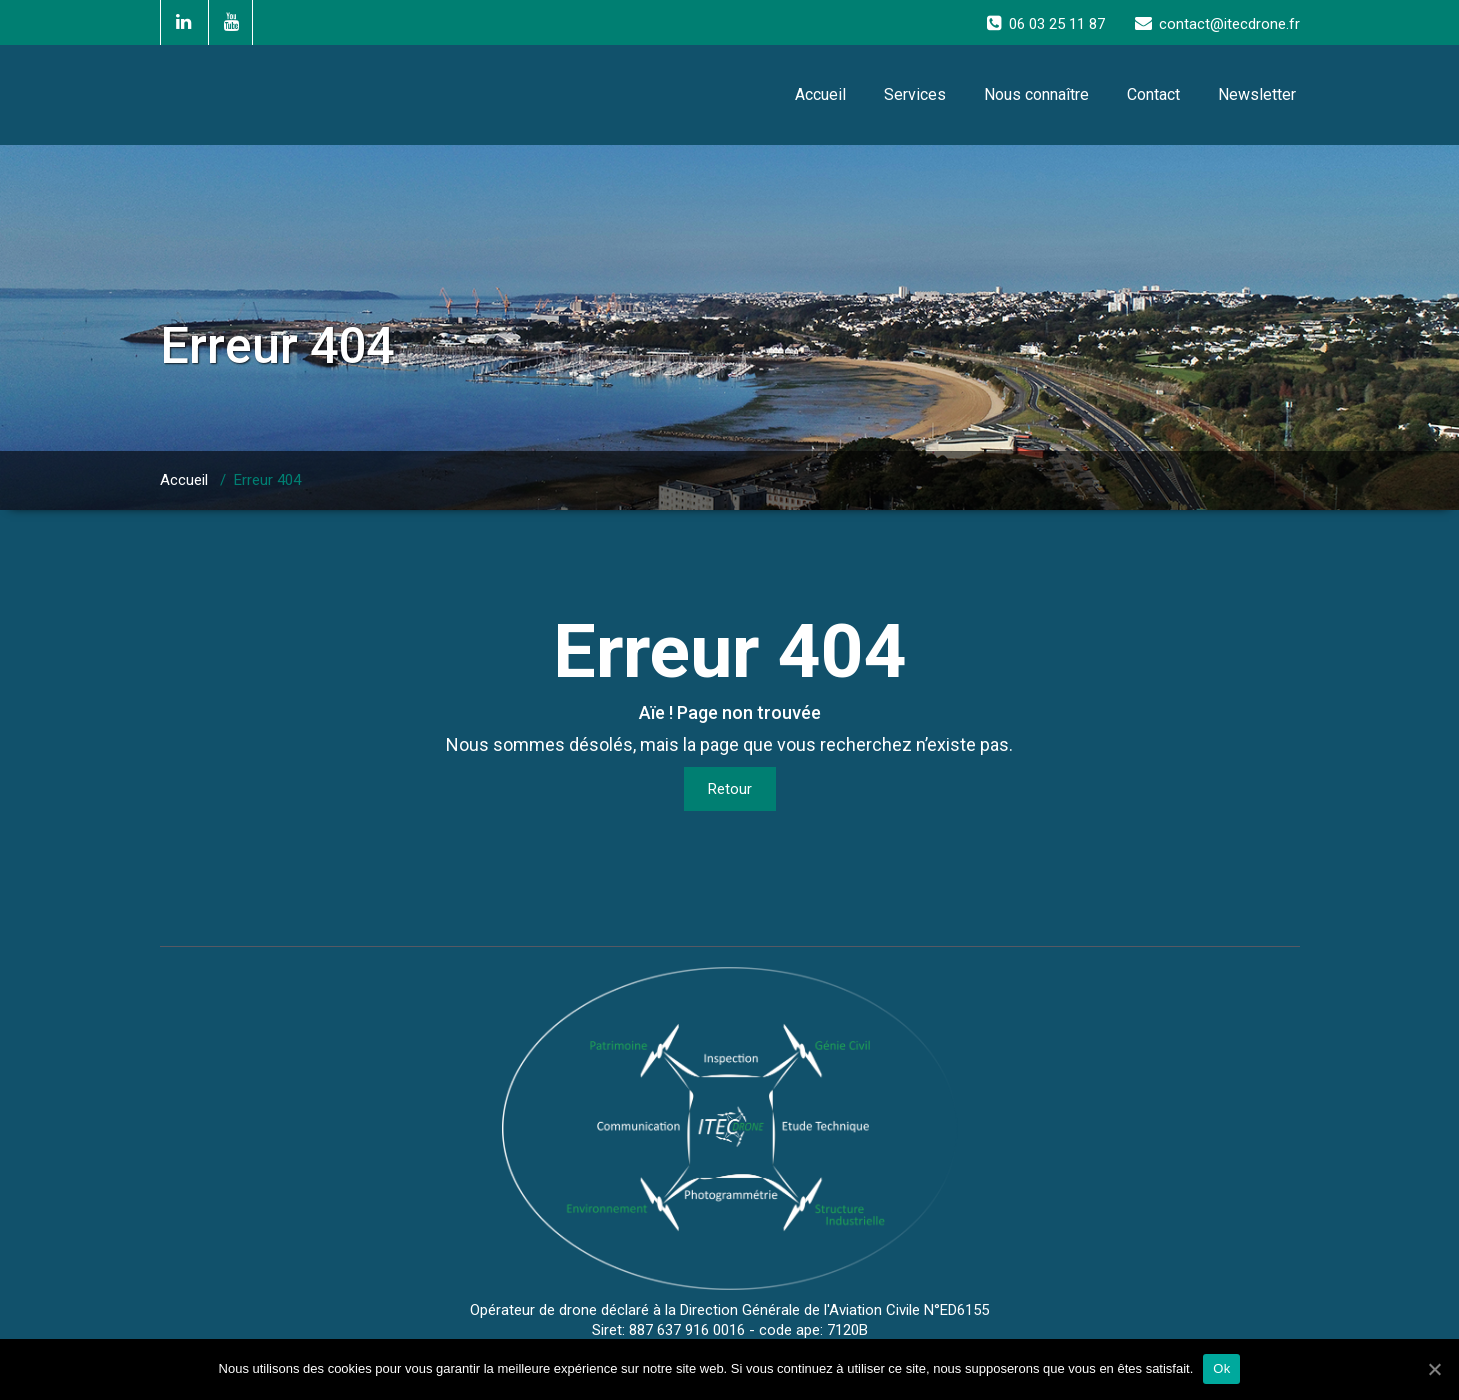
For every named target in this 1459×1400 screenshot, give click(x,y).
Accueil (820, 94)
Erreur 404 (267, 480)
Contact (1153, 94)
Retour (730, 789)
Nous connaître (1036, 94)
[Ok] (1434, 1369)
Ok (1221, 1368)
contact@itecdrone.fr (1229, 24)
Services (915, 94)
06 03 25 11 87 (1057, 24)
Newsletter (1257, 94)
